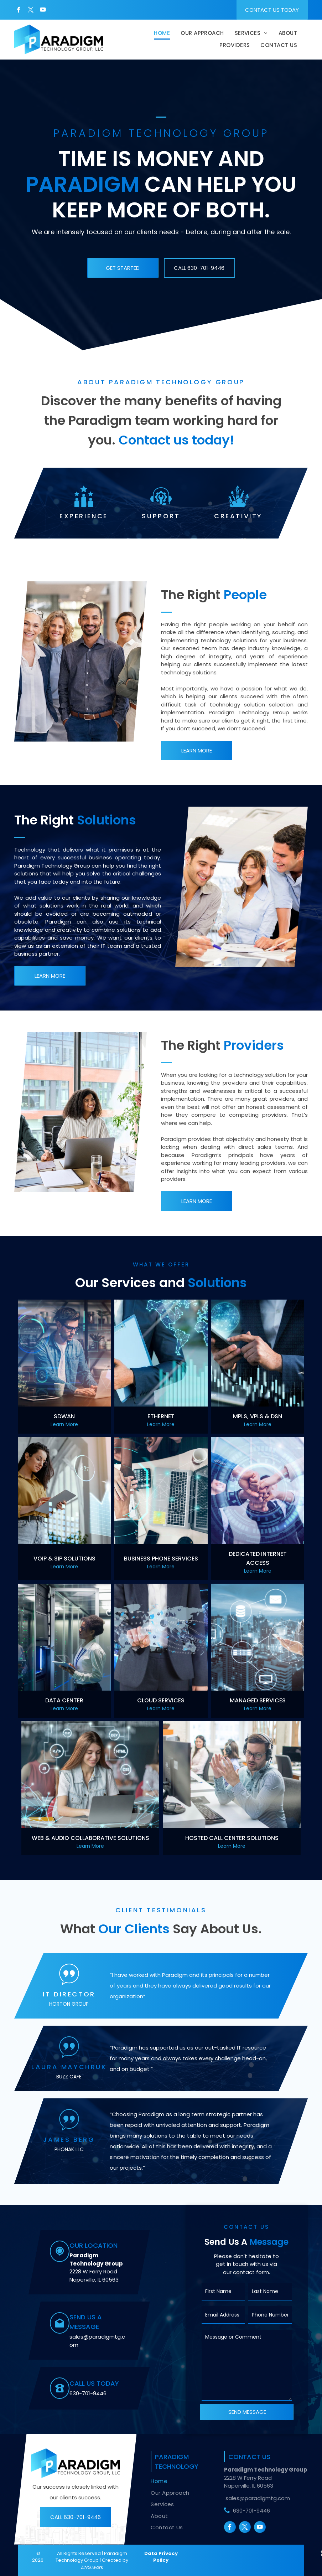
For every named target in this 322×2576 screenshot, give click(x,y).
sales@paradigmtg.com (257, 2498)
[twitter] (30, 10)
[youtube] (42, 10)
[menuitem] (162, 33)
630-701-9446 (88, 2393)
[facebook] (18, 10)
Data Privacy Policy (161, 2557)
